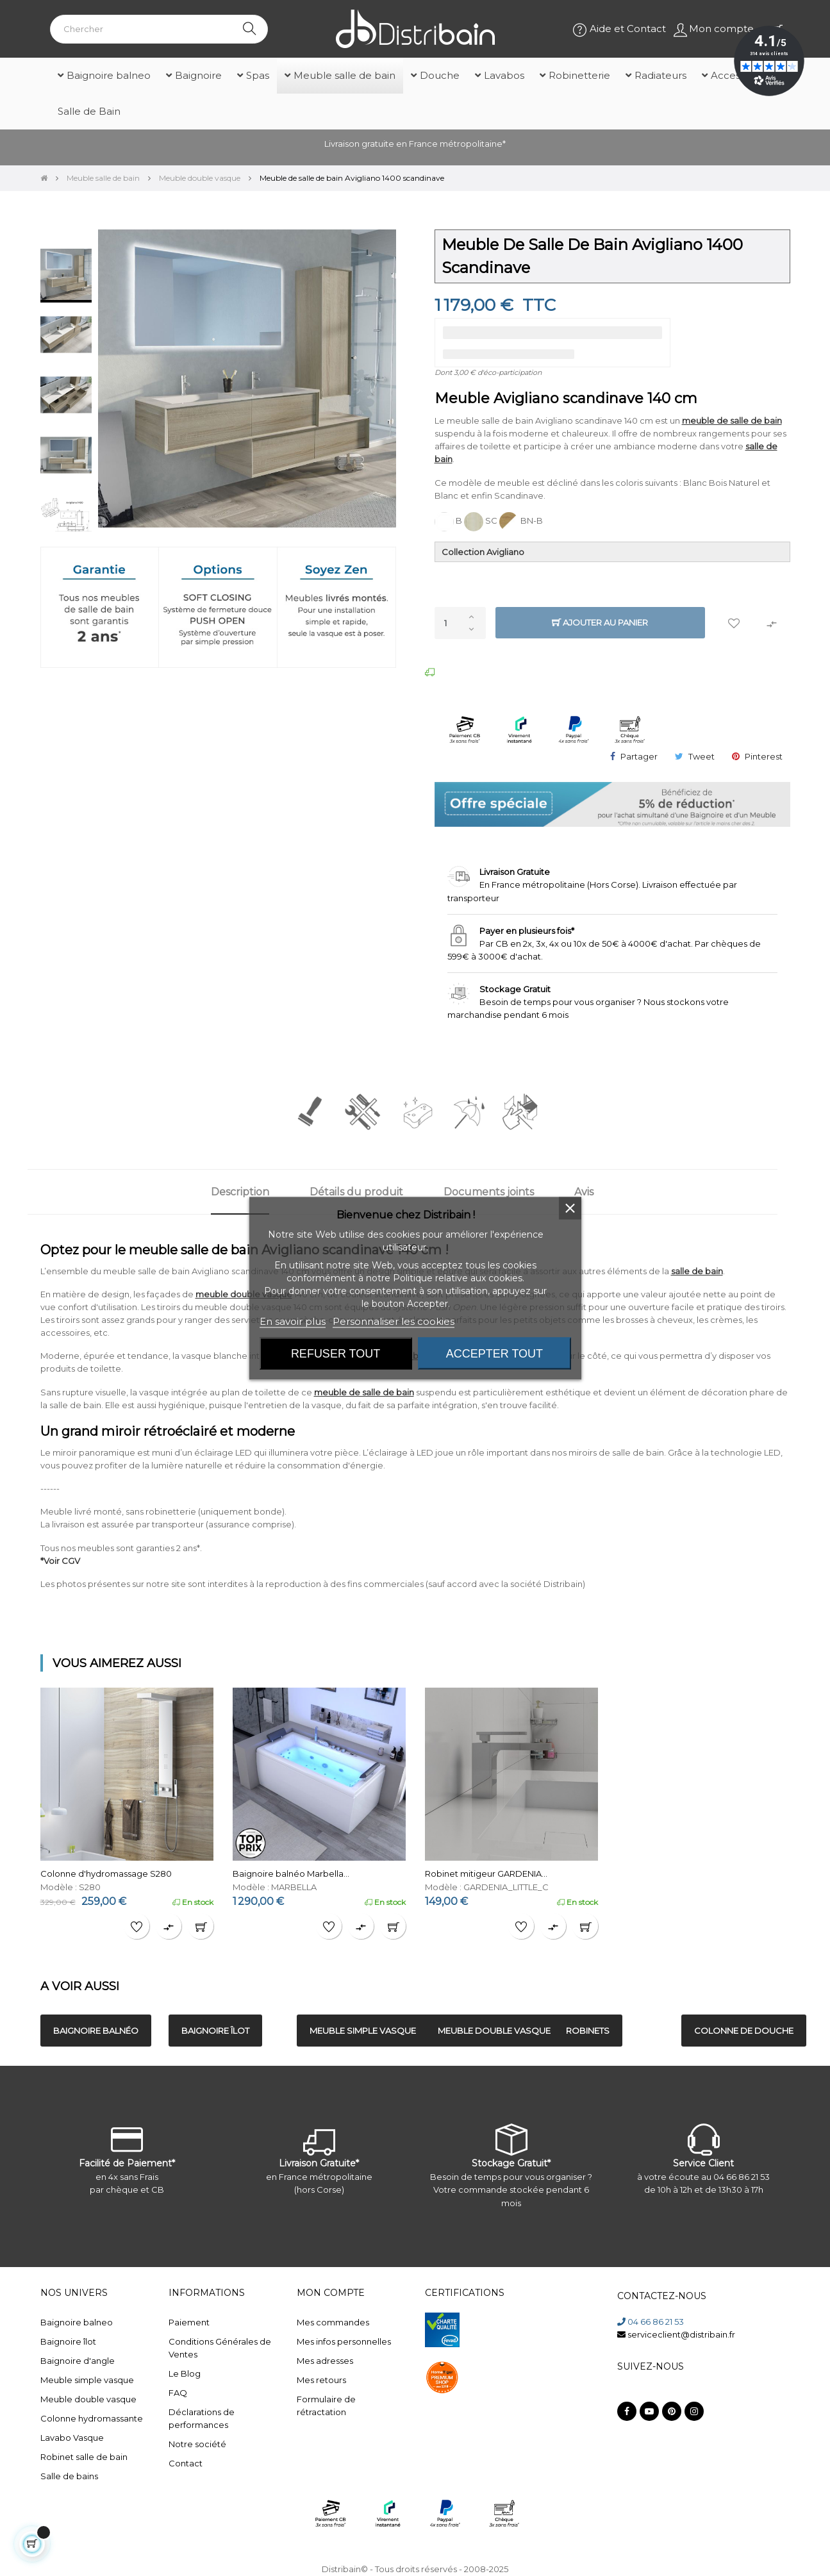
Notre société (197, 2444)
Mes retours (321, 2380)
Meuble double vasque (88, 2399)
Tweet (701, 756)
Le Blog (185, 2373)
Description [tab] (240, 1192)
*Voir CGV (60, 1561)
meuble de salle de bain (732, 420)
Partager (639, 756)
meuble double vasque (243, 1294)
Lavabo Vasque (72, 2437)
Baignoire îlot (68, 2341)
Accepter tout (494, 1353)
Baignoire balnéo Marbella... (291, 1873)
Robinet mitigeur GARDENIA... (486, 1873)
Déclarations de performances (202, 2418)
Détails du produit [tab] (356, 1192)
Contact (186, 2463)
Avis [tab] (583, 1192)
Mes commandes (333, 2322)
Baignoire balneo (76, 2322)
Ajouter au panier (600, 622)
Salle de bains (69, 2476)
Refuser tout (335, 1353)
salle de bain (697, 1271)
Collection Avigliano (483, 552)
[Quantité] (460, 623)
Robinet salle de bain (84, 2457)
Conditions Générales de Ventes (220, 2347)
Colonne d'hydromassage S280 (106, 1873)
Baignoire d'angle (77, 2361)
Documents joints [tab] (489, 1192)
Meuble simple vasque (87, 2380)
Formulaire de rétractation (326, 2405)
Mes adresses (325, 2361)
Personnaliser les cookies (393, 1321)
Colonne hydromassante (91, 2418)
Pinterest (764, 756)
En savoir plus (293, 1321)
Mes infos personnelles (344, 2341)
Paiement (189, 2322)
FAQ (178, 2393)
